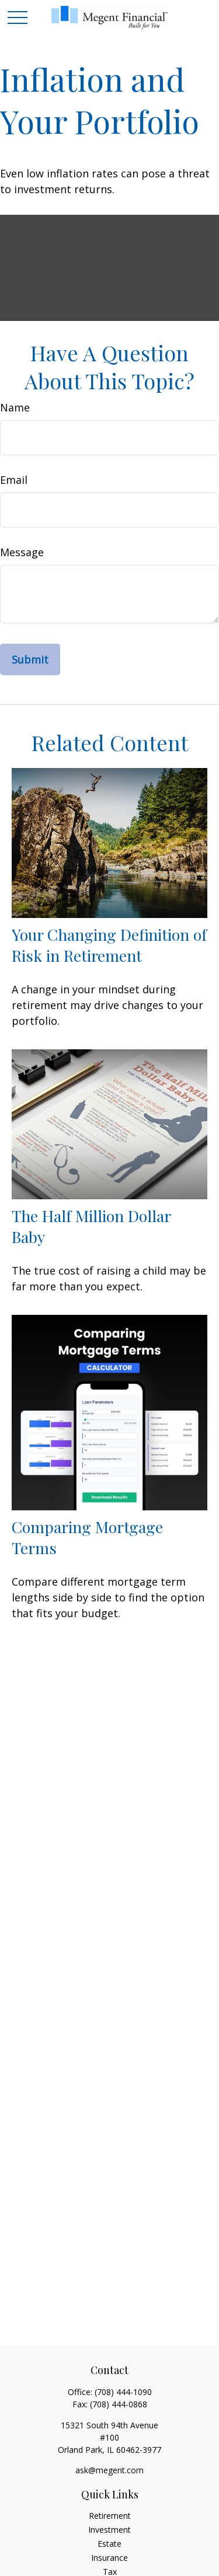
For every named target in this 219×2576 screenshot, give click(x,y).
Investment (109, 2529)
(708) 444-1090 (123, 2391)
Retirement (110, 2515)
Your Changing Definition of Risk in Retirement (109, 945)
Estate (109, 2543)
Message (22, 552)
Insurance (109, 2557)
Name (15, 407)
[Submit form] (30, 659)
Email (13, 480)
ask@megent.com (109, 2470)
